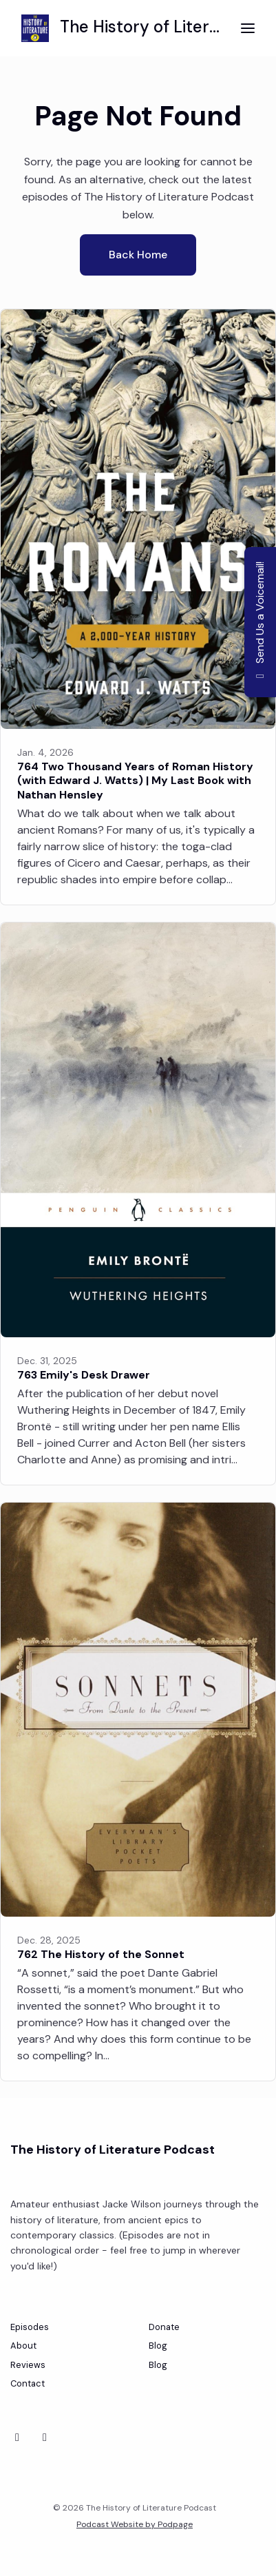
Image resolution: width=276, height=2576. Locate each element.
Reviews (27, 2365)
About (23, 2345)
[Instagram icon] (45, 2437)
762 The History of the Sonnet (100, 1954)
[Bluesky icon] (17, 2437)
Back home (138, 254)
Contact (27, 2383)
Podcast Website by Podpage (134, 2524)
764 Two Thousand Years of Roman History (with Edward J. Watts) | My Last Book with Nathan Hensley (135, 781)
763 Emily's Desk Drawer (83, 1375)
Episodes (29, 2327)
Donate (164, 2327)
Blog (158, 2345)
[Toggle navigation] (248, 28)
